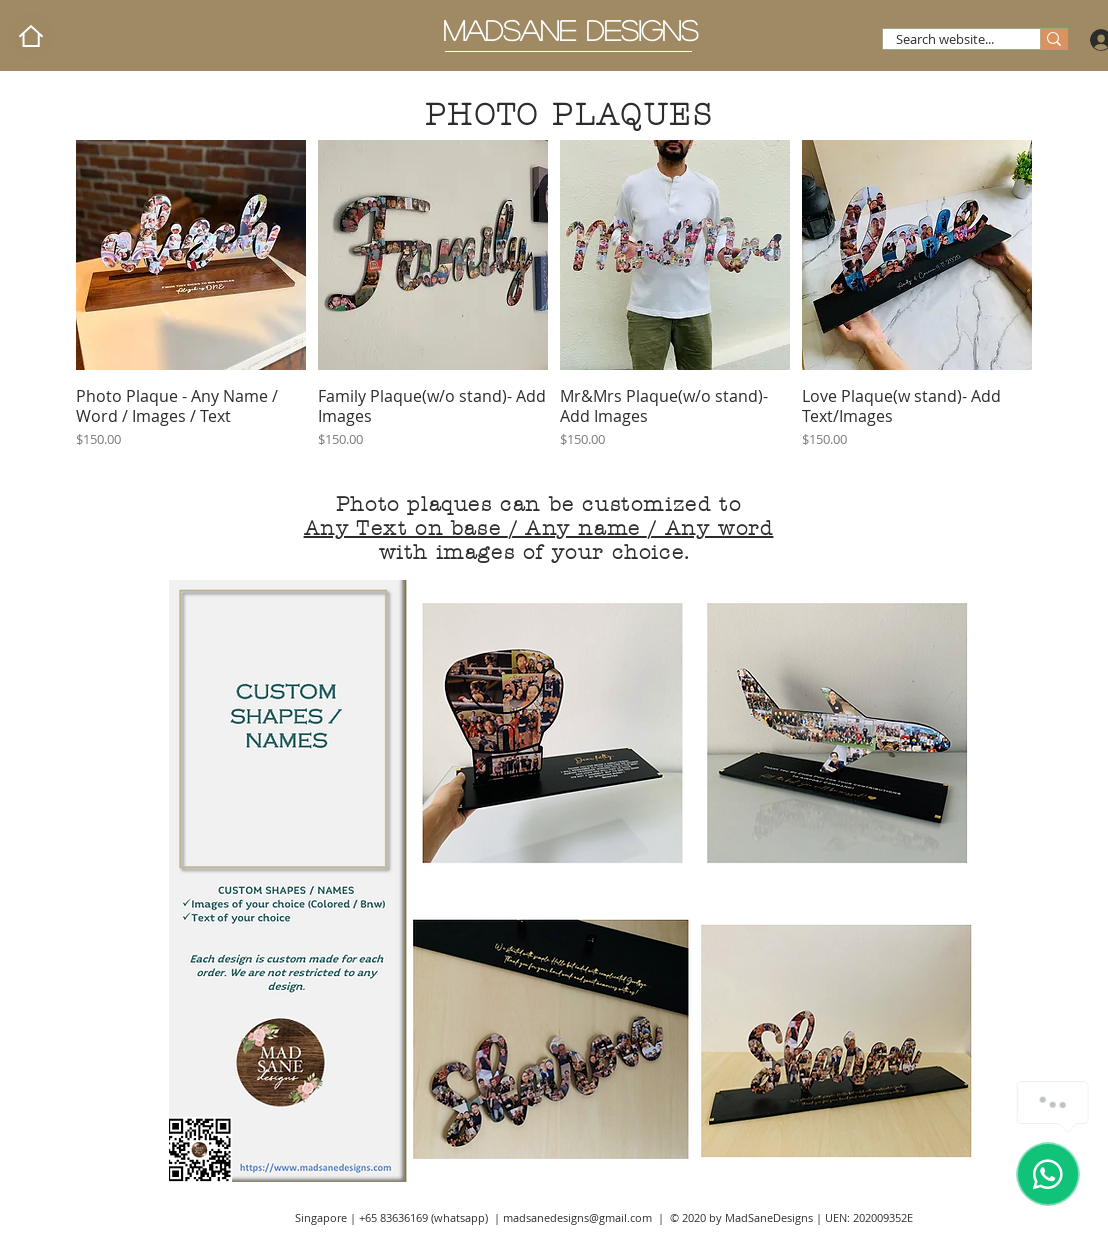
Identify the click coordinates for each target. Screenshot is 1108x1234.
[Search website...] (944, 39)
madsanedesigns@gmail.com (577, 1217)
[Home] (30, 35)
